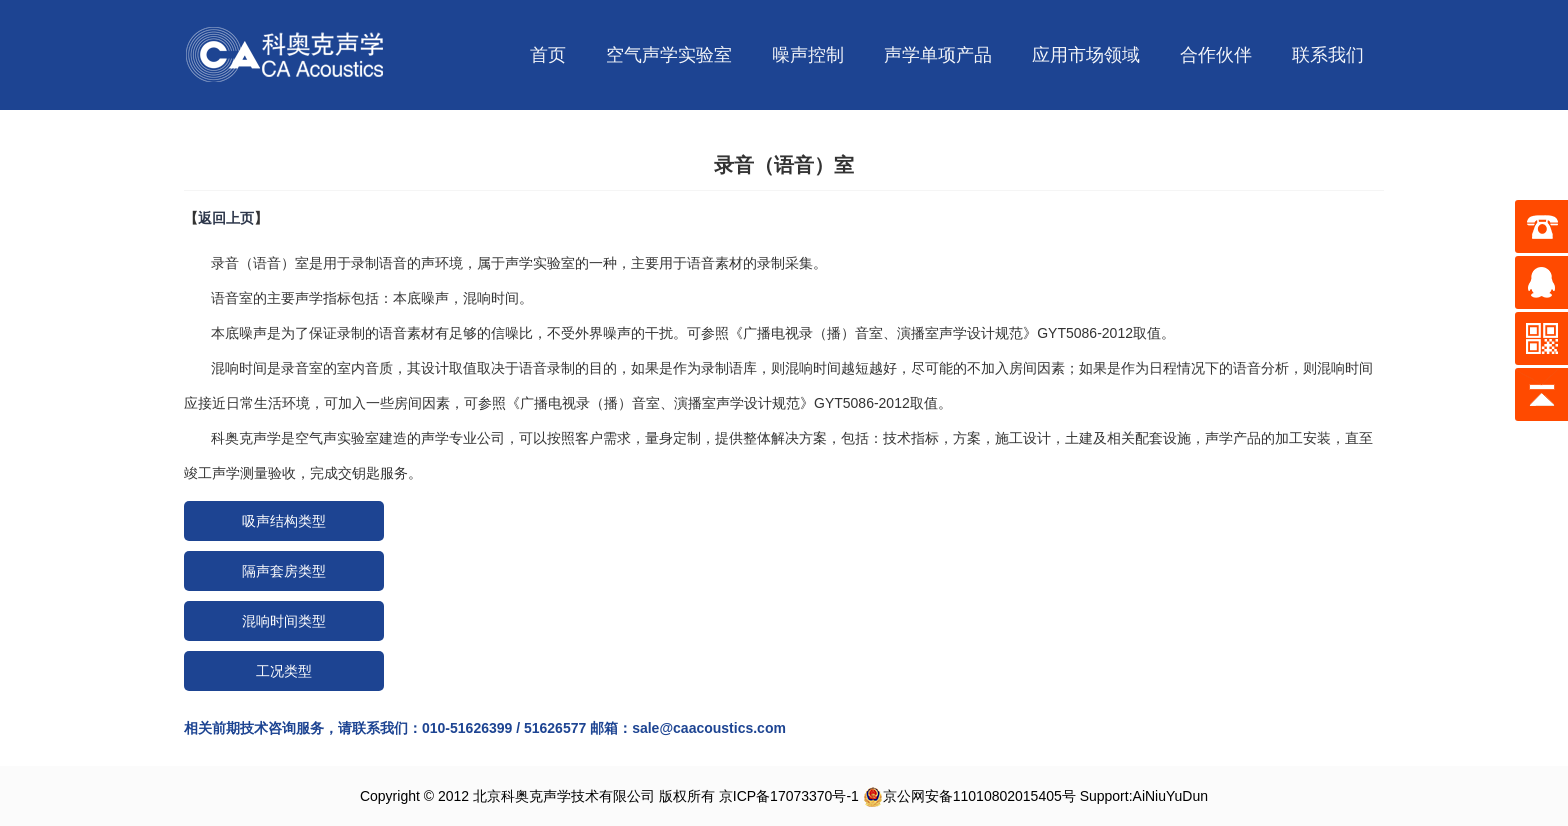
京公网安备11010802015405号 (969, 796)
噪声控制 (808, 55)
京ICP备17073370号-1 (789, 796)
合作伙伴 (1216, 55)
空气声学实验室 (669, 55)
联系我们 (1328, 55)
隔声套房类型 (284, 571)
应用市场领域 (1086, 55)
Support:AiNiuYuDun (1144, 796)
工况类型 (284, 671)
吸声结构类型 (284, 521)
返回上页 (226, 218)
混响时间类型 (284, 621)
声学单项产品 (938, 55)
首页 (548, 55)
